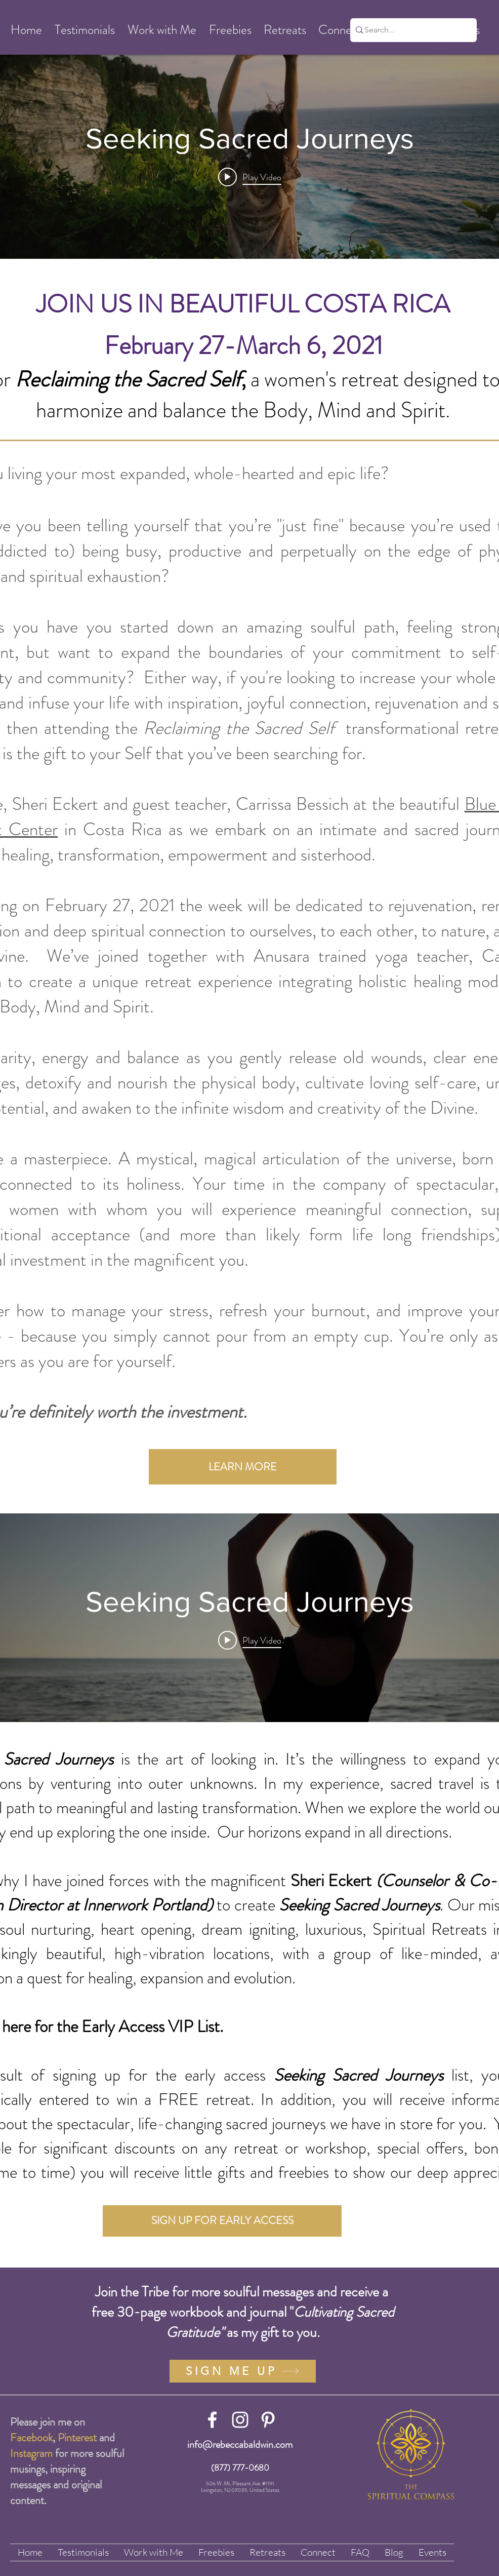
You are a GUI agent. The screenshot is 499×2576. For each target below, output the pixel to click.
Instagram (31, 2453)
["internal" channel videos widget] (249, 154)
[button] (26, 30)
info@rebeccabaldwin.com (240, 2444)
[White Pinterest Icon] (268, 2420)
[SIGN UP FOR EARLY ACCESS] (222, 2221)
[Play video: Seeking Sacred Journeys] (249, 177)
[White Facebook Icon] (212, 2420)
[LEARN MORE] (243, 1467)
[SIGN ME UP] (243, 2371)
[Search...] (409, 30)
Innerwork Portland (144, 1905)
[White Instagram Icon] (240, 2420)
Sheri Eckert (331, 1880)
